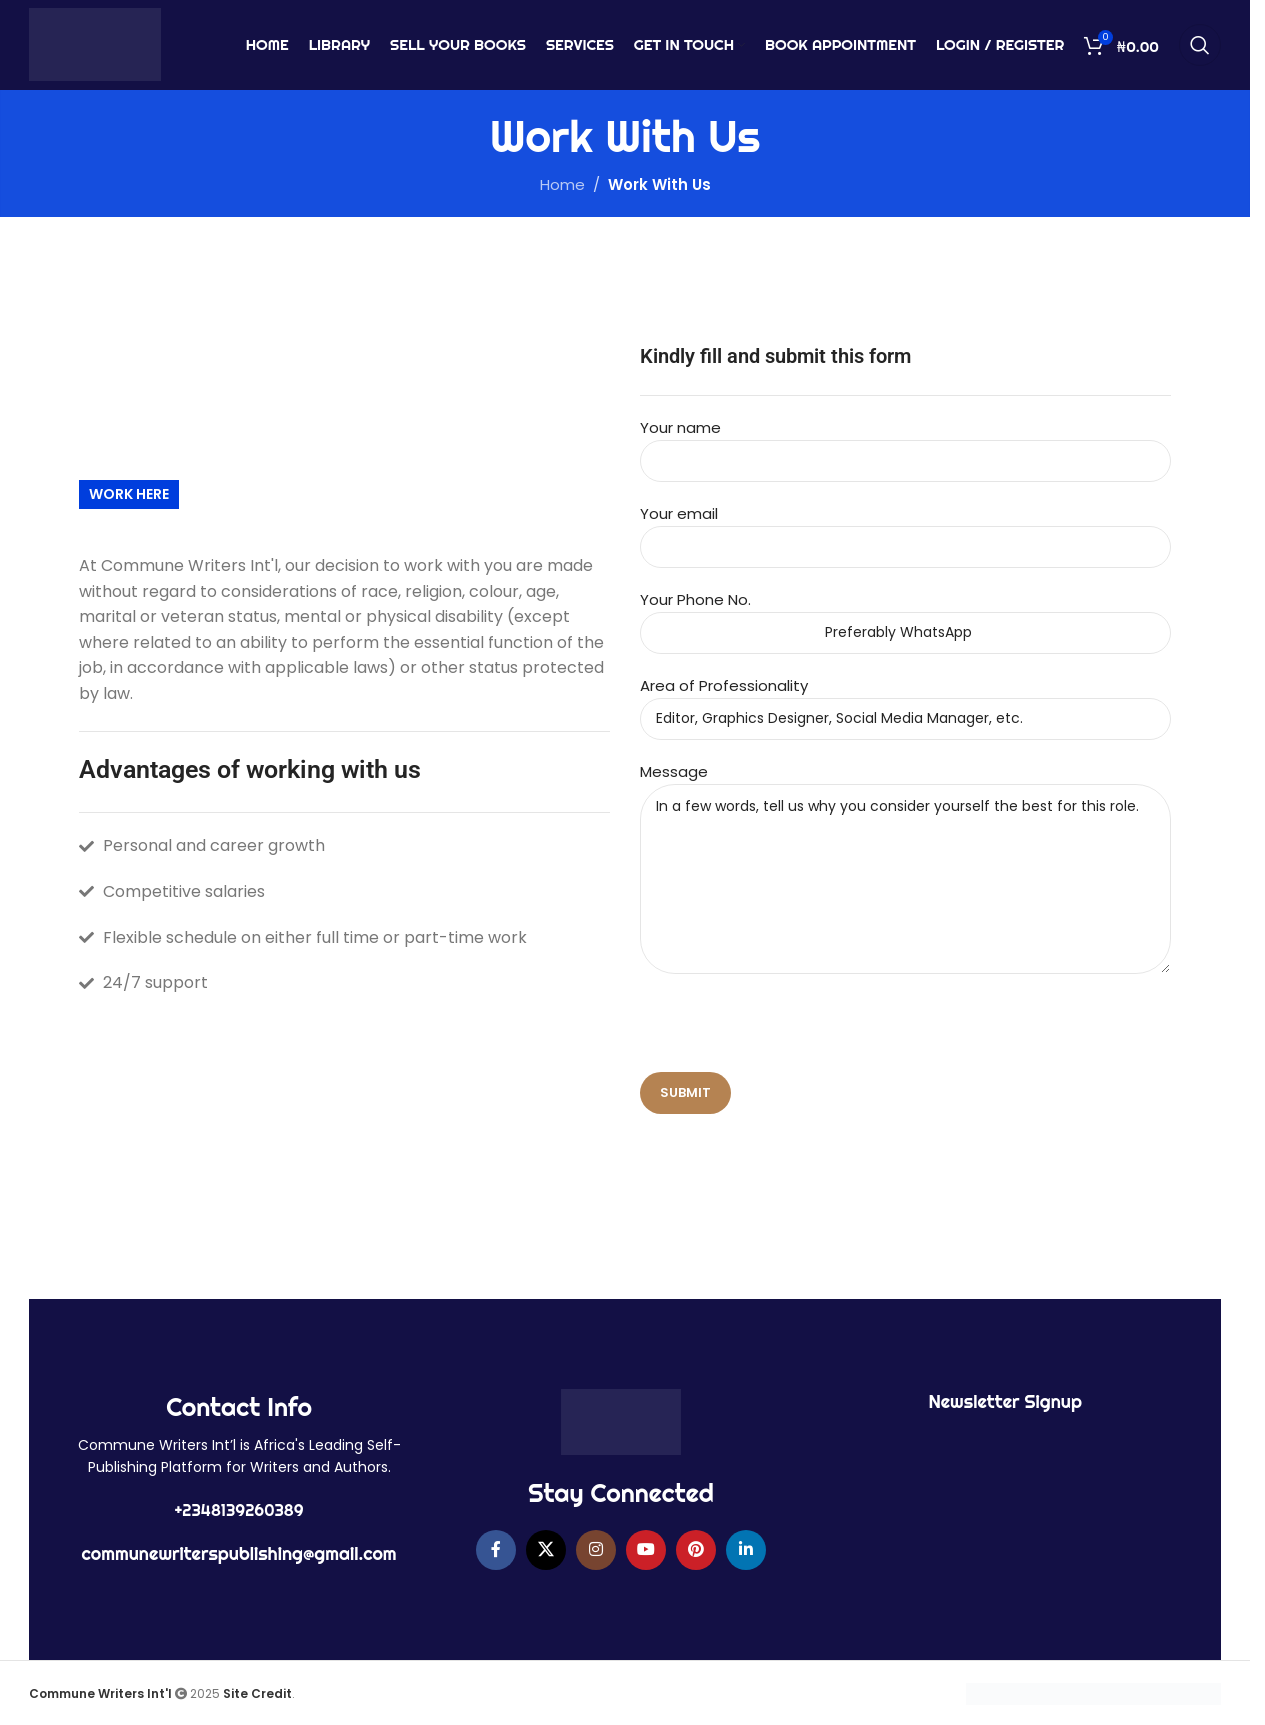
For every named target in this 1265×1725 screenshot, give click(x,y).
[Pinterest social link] (696, 1550)
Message (905, 824)
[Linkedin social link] (746, 1550)
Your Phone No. (905, 615)
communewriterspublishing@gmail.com (239, 1553)
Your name (905, 443)
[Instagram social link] (596, 1550)
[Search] (1200, 45)
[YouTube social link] (646, 1550)
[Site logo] (95, 43)
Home (562, 184)
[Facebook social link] (496, 1550)
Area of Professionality (905, 701)
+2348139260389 (239, 1510)
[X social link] (546, 1550)
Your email (905, 529)
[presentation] (792, 1033)
